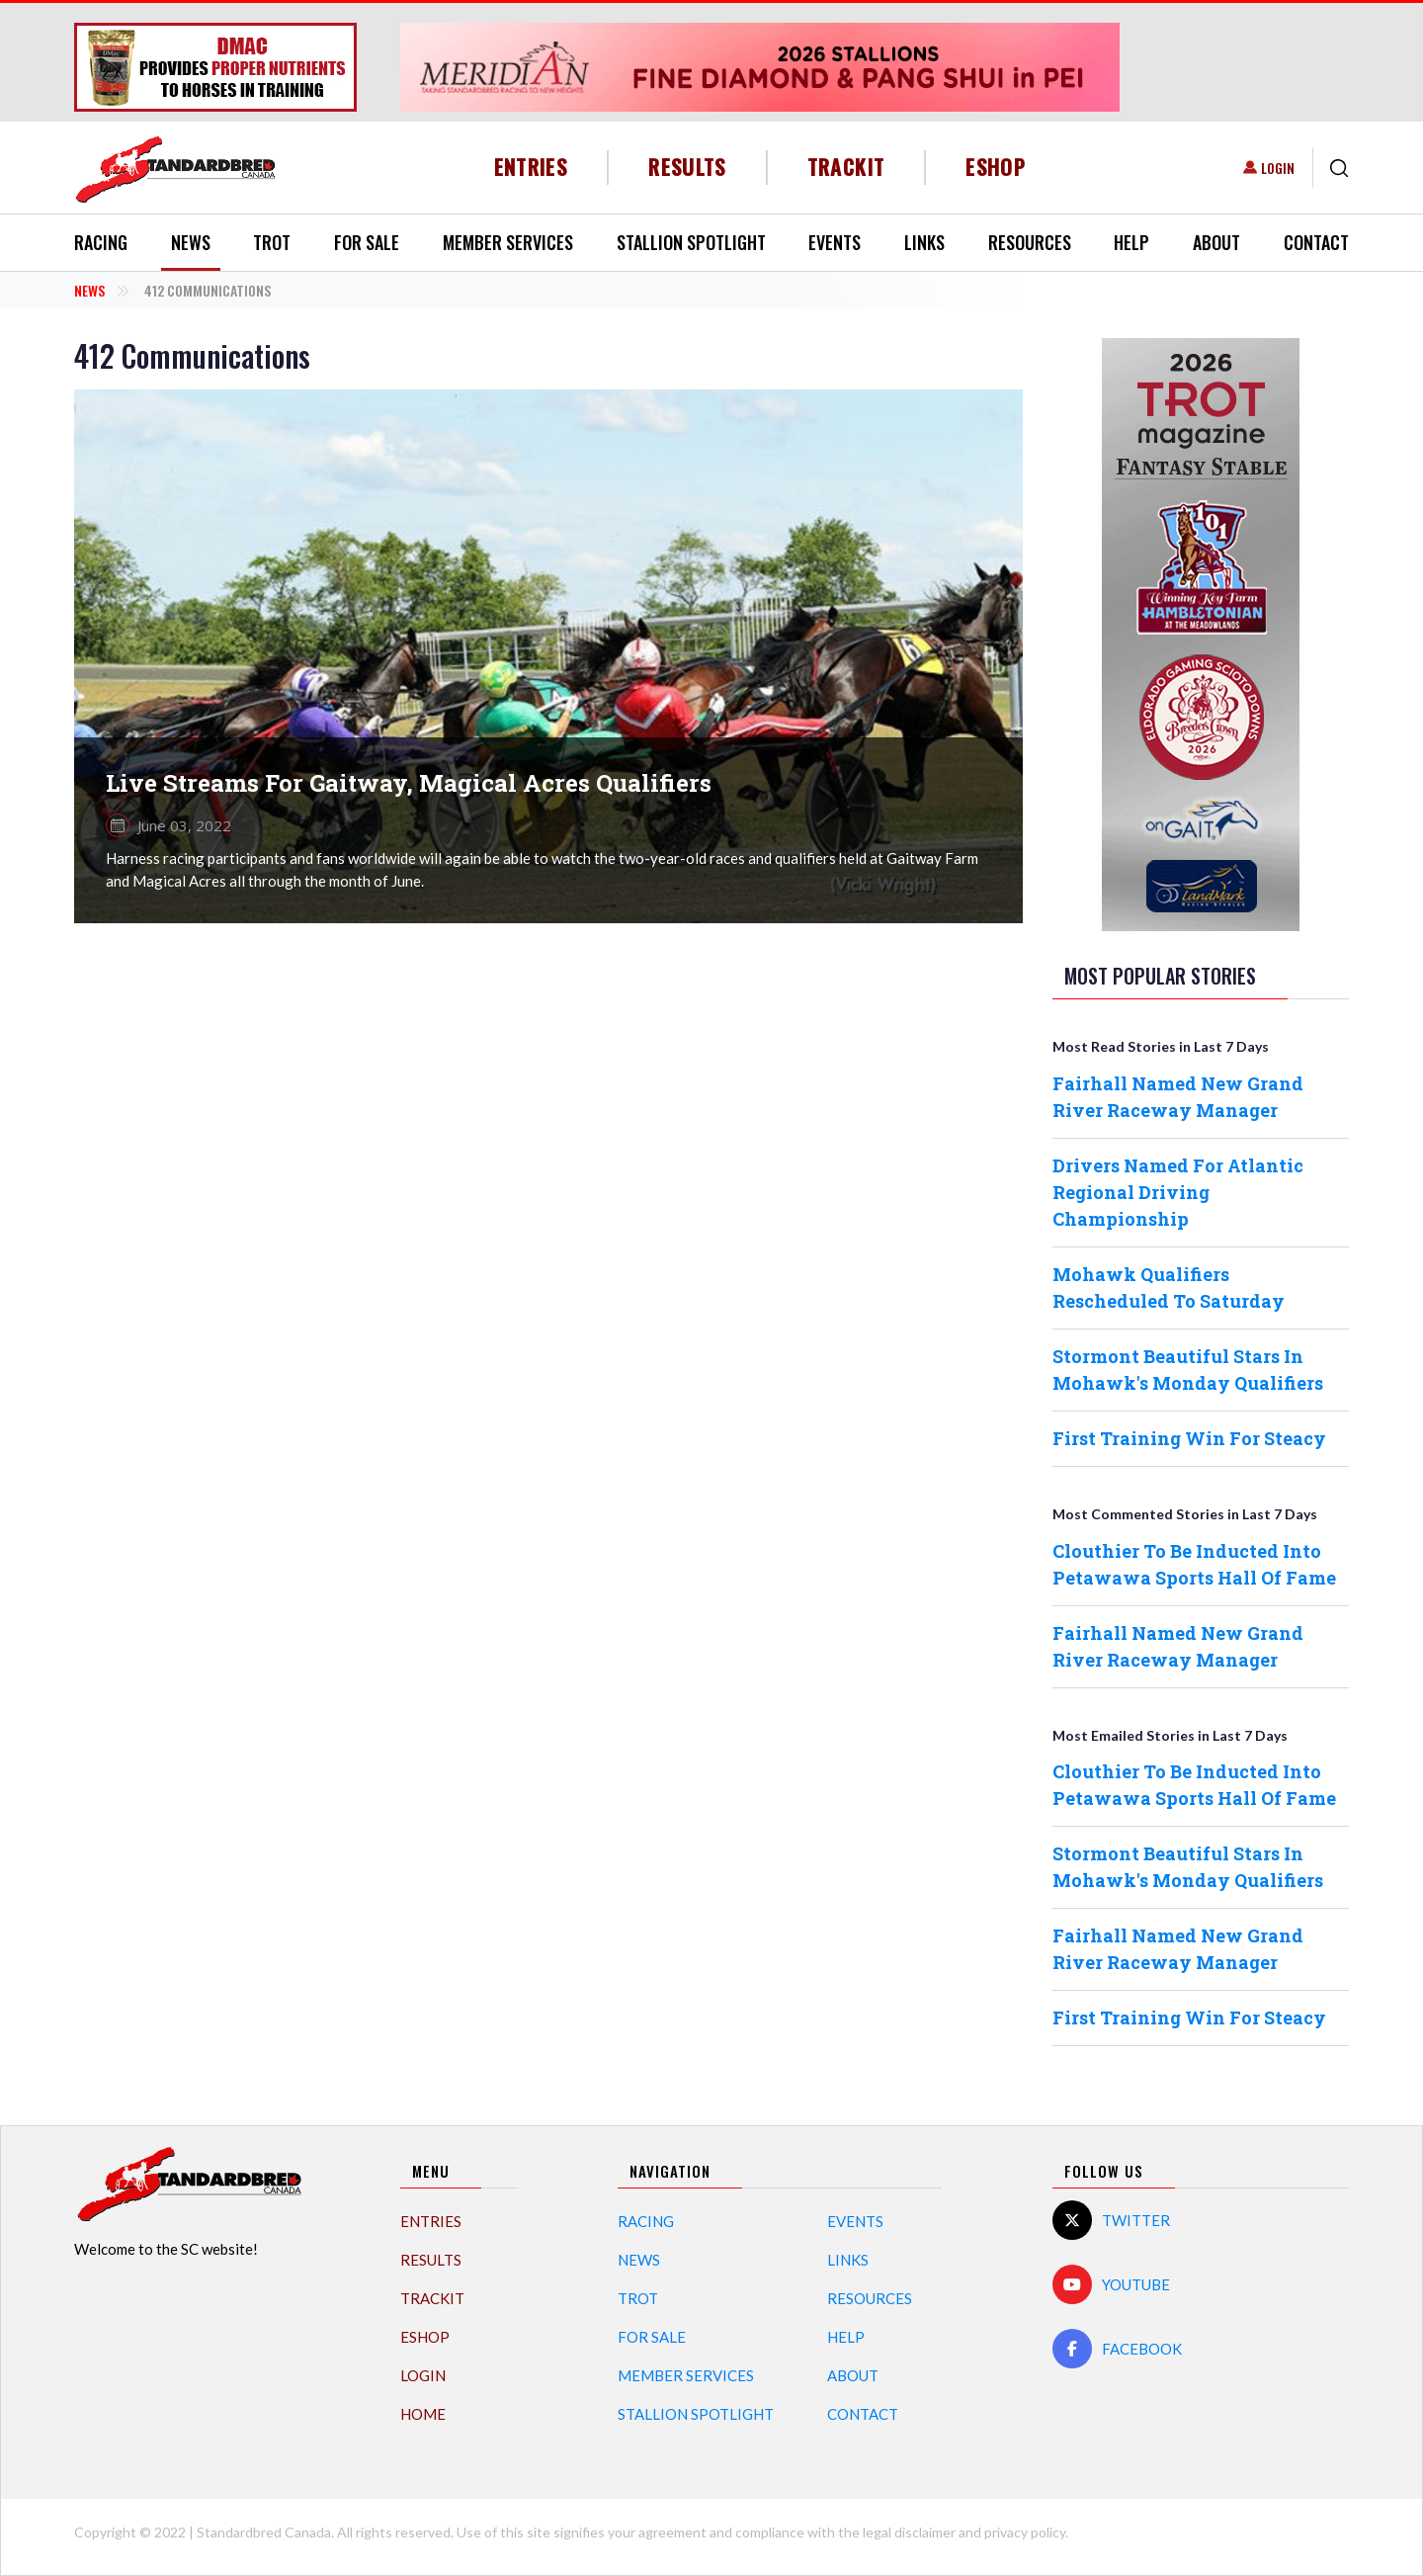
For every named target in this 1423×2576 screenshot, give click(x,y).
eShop (995, 166)
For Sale (366, 242)
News (190, 242)
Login (1278, 167)
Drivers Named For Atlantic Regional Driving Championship (1177, 1192)
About (1216, 242)
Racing (100, 242)
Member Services (508, 242)
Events (834, 242)
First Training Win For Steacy (1189, 1438)
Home (423, 2414)
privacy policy (1024, 2532)
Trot (272, 242)
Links (924, 242)
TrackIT (846, 166)
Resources (1029, 242)
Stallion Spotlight (691, 242)
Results (687, 166)
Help (1131, 242)
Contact (1316, 242)
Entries (531, 166)
